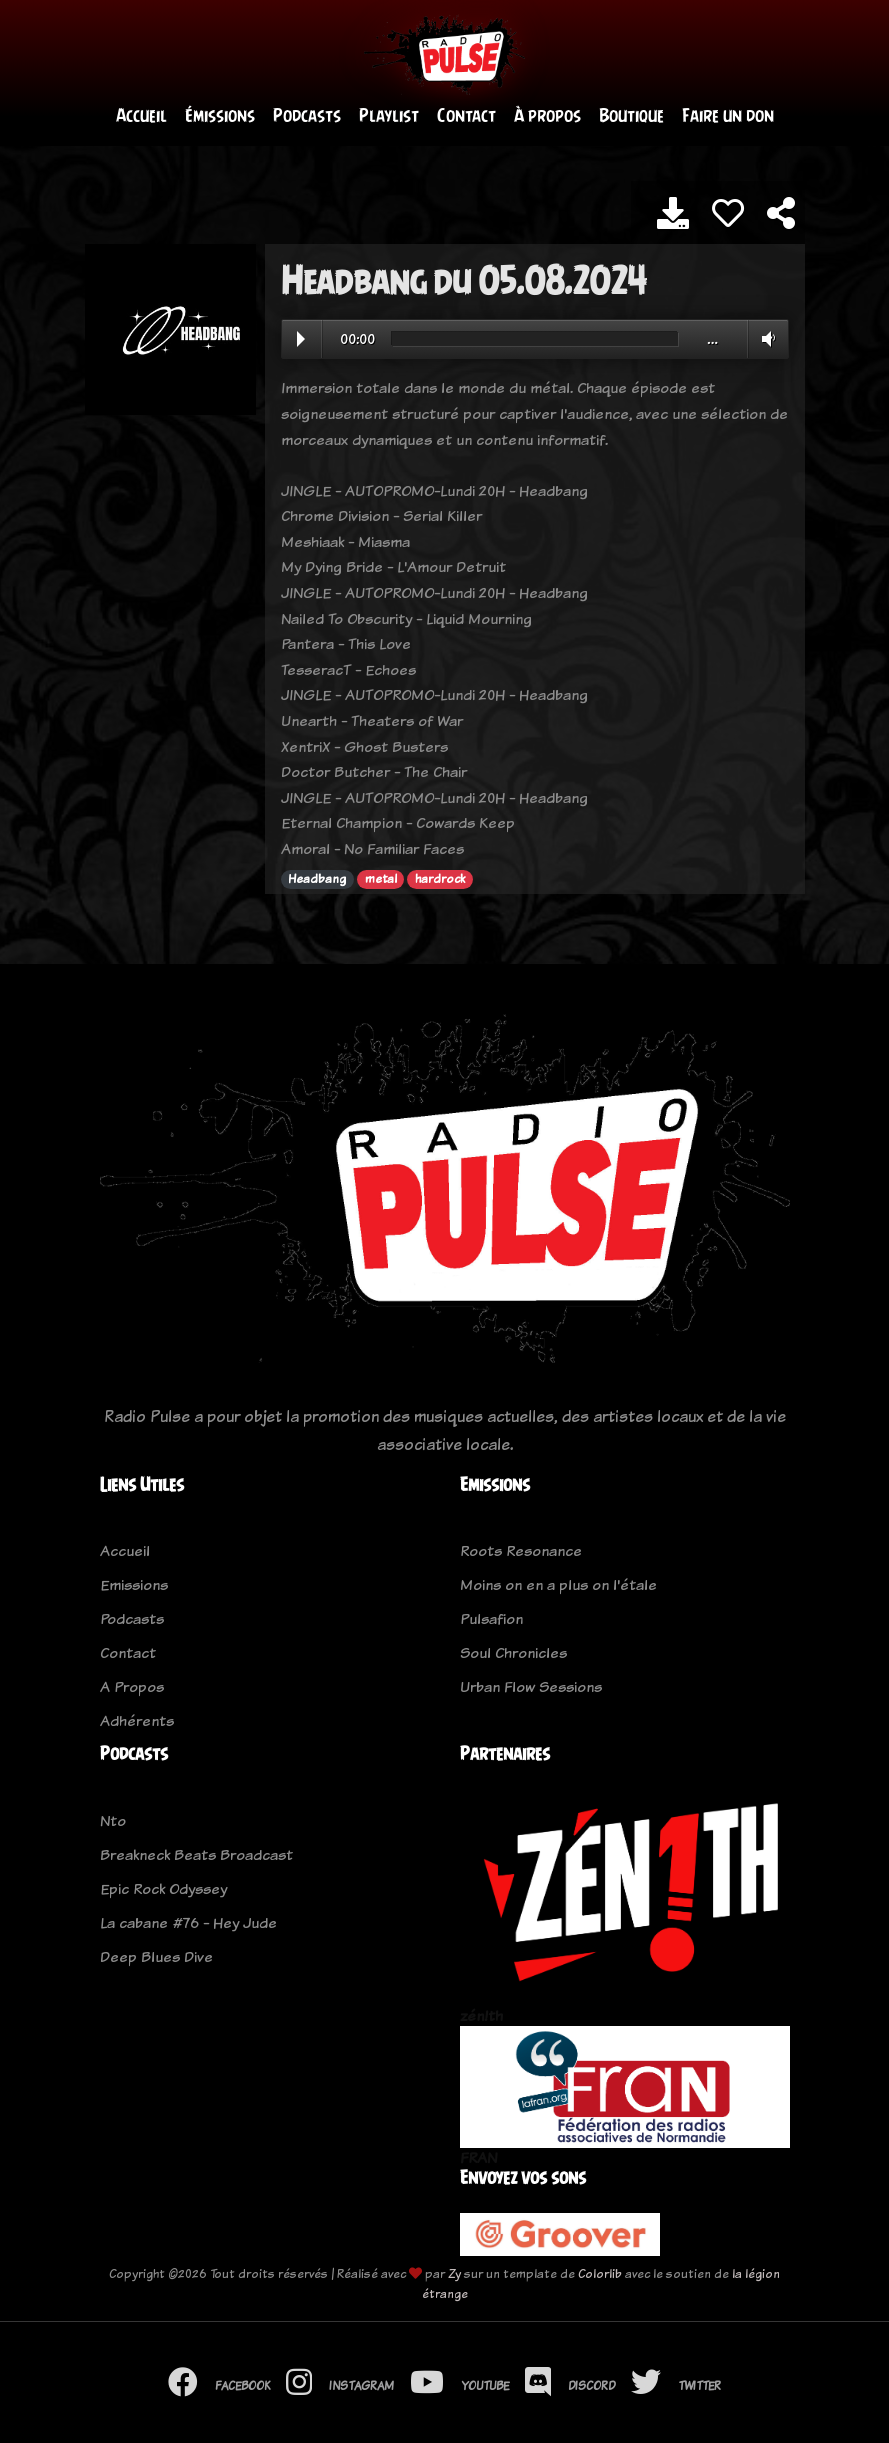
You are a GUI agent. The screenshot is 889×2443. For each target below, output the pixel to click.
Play (301, 340)
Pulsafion (491, 1619)
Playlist (389, 116)
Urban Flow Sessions (531, 1687)
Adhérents (137, 1721)
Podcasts (307, 116)
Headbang (317, 880)
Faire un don (728, 116)
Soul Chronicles (513, 1653)
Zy (454, 2273)
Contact (466, 116)
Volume (764, 339)
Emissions (134, 1585)
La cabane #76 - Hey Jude (188, 1923)
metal (381, 880)
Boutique (631, 116)
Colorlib (600, 2273)
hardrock (440, 880)
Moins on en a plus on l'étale (558, 1585)
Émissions (220, 116)
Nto (113, 1821)
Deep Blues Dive (156, 1957)
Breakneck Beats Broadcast (196, 1855)
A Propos (132, 1687)
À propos (547, 116)
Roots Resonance (521, 1551)
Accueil (141, 116)
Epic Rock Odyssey (163, 1889)
